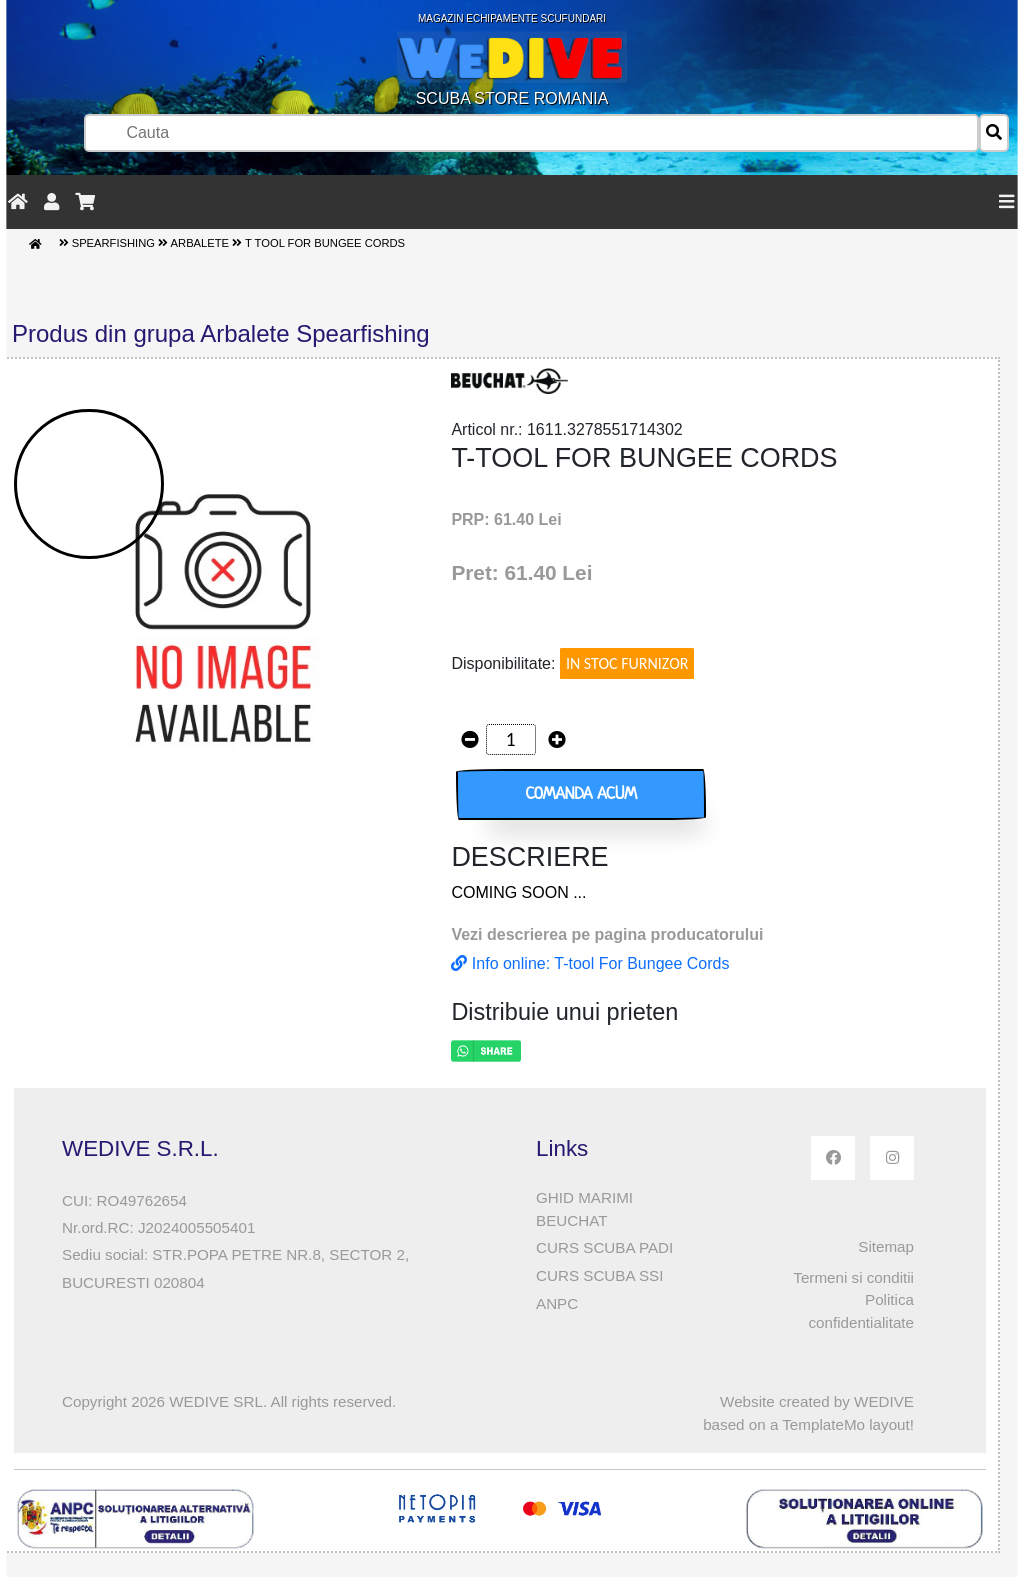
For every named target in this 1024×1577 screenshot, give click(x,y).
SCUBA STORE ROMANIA (512, 60)
